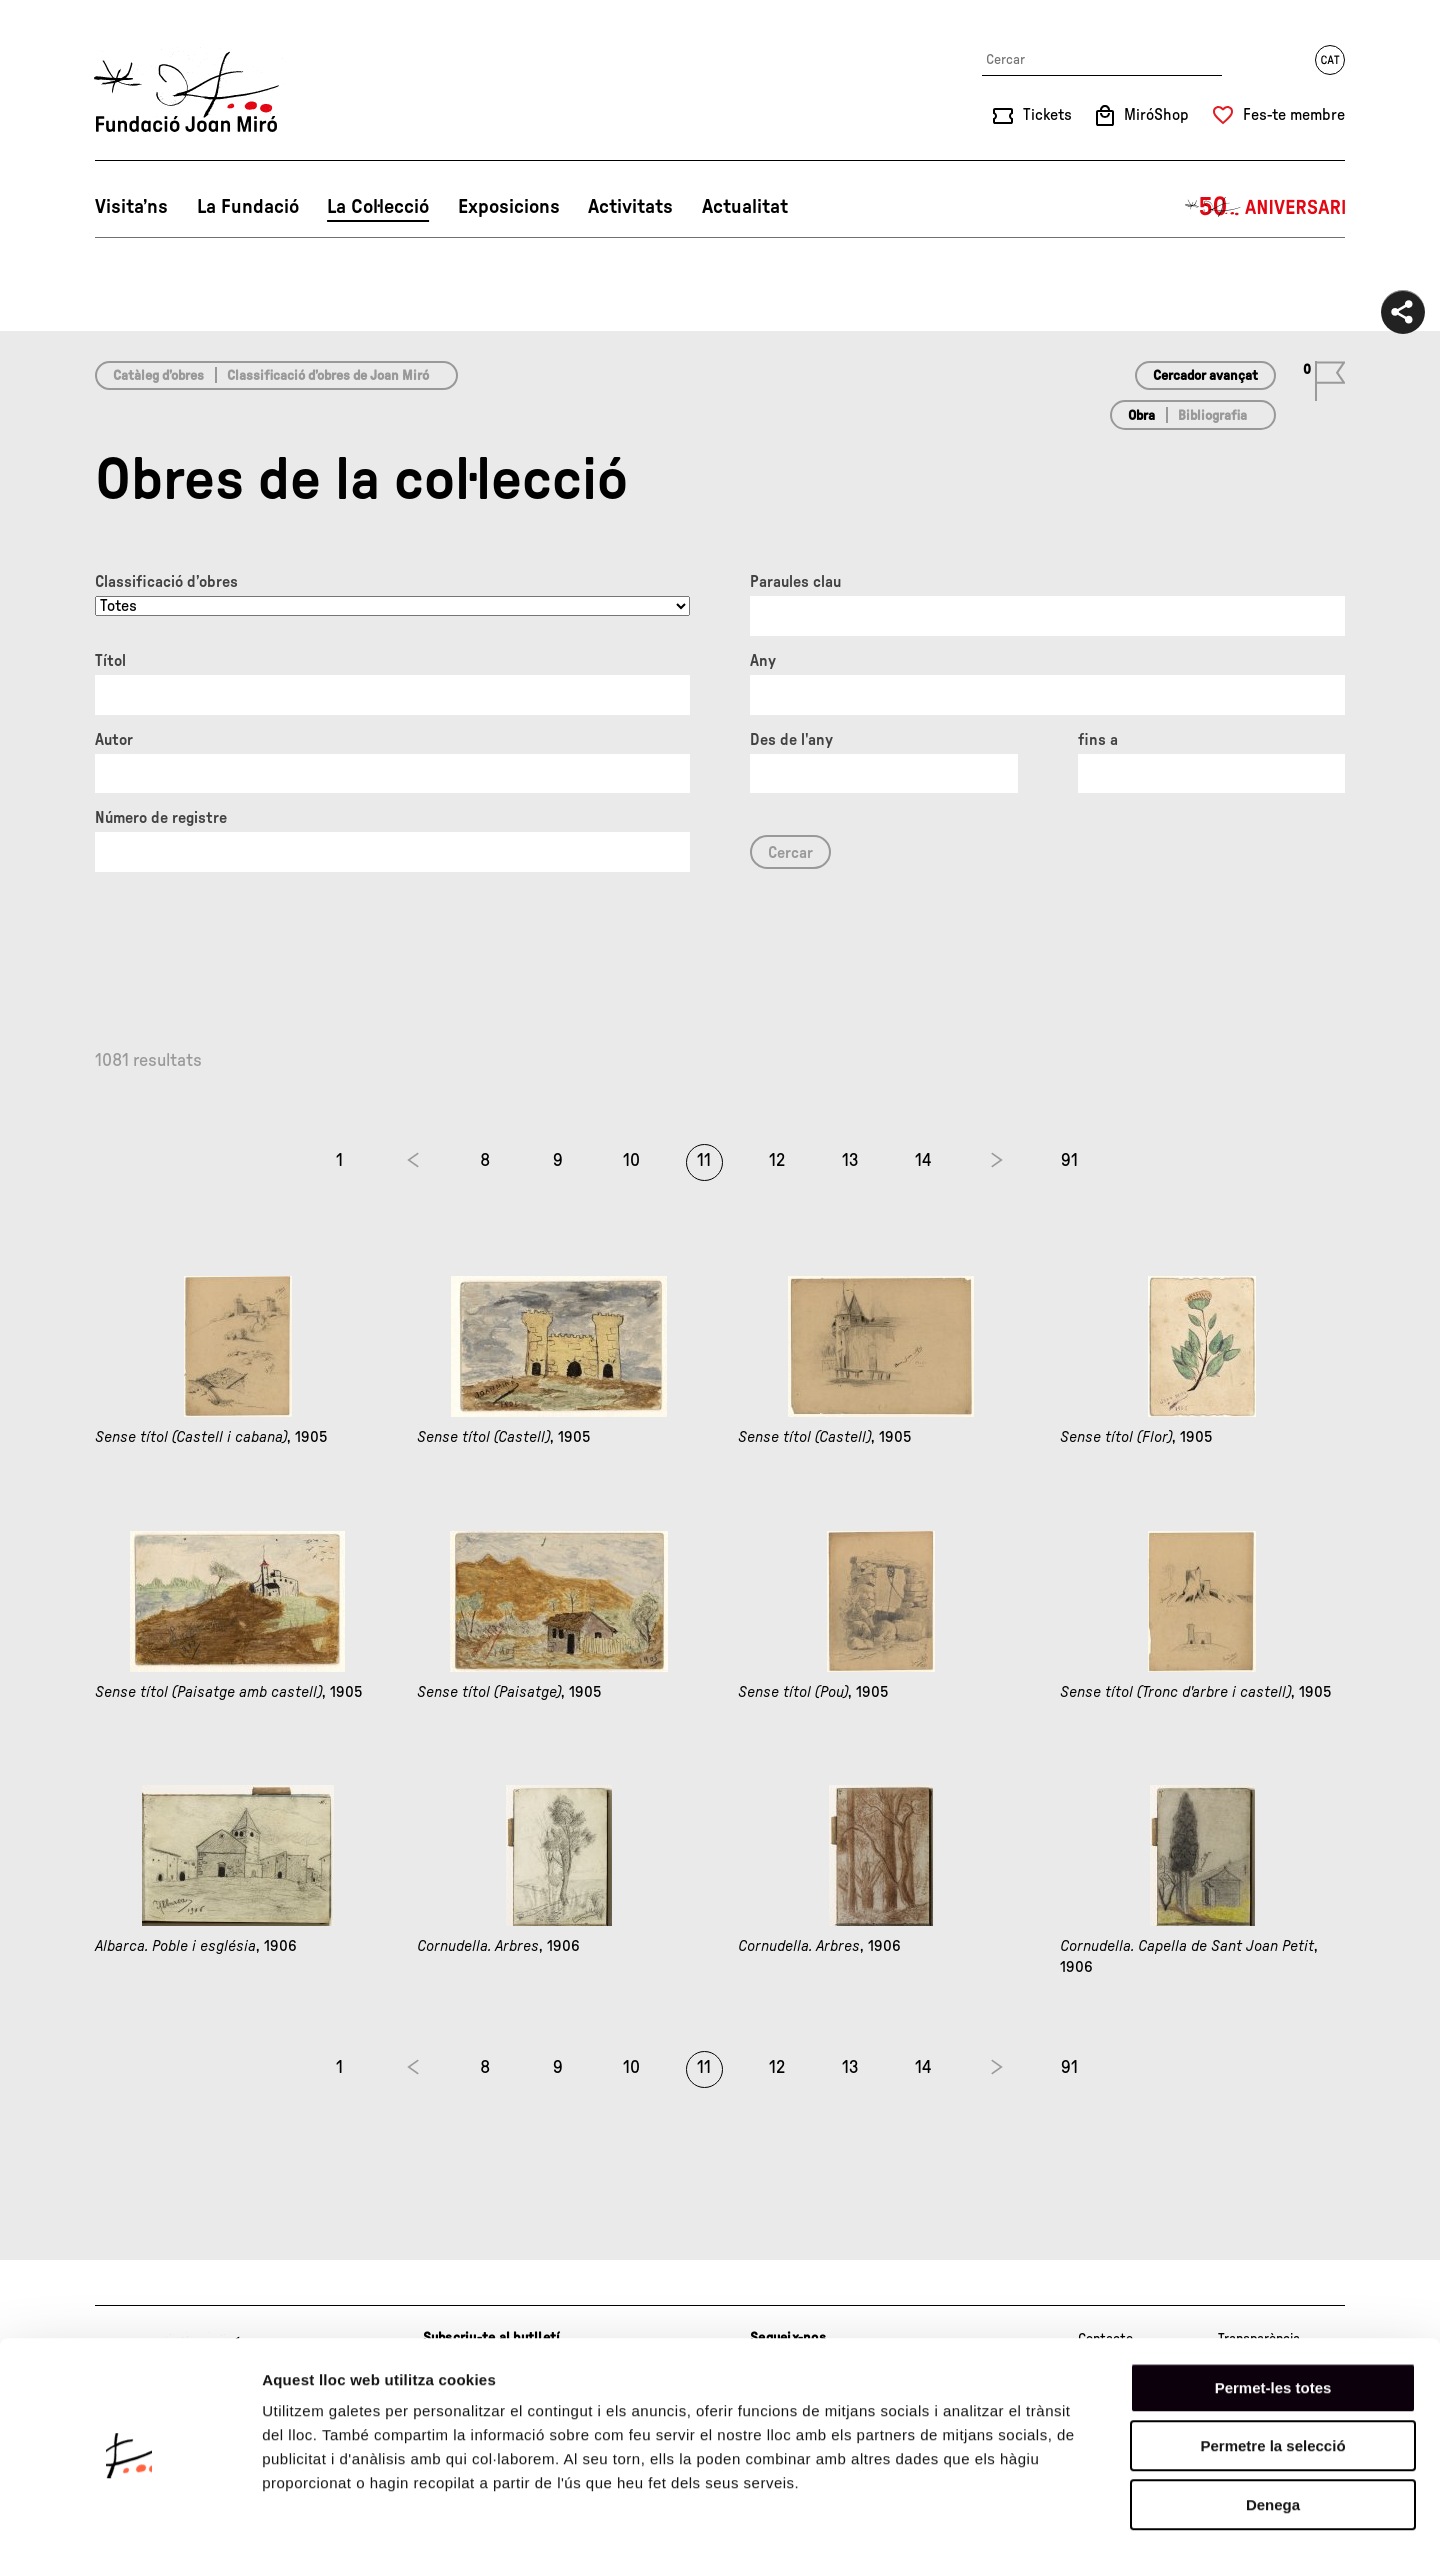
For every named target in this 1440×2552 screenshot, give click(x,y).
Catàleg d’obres (158, 376)
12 (777, 1161)
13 (850, 1161)
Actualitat (745, 207)
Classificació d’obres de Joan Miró (328, 376)
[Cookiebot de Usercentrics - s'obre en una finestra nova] (129, 2513)
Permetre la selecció (1272, 2366)
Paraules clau (795, 582)
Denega (1273, 2424)
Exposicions (509, 207)
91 (1069, 1161)
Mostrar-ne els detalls (1151, 2512)
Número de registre (161, 818)
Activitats (630, 207)
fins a (1098, 740)
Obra (1141, 416)
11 (704, 1161)
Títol (110, 661)
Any (763, 661)
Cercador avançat (1205, 376)
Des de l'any (791, 740)
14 (923, 1161)
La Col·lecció (378, 207)
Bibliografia (1212, 416)
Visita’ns (131, 207)
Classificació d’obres (166, 582)
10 (631, 1161)
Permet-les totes (1273, 2307)
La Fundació (248, 207)
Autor (114, 740)
